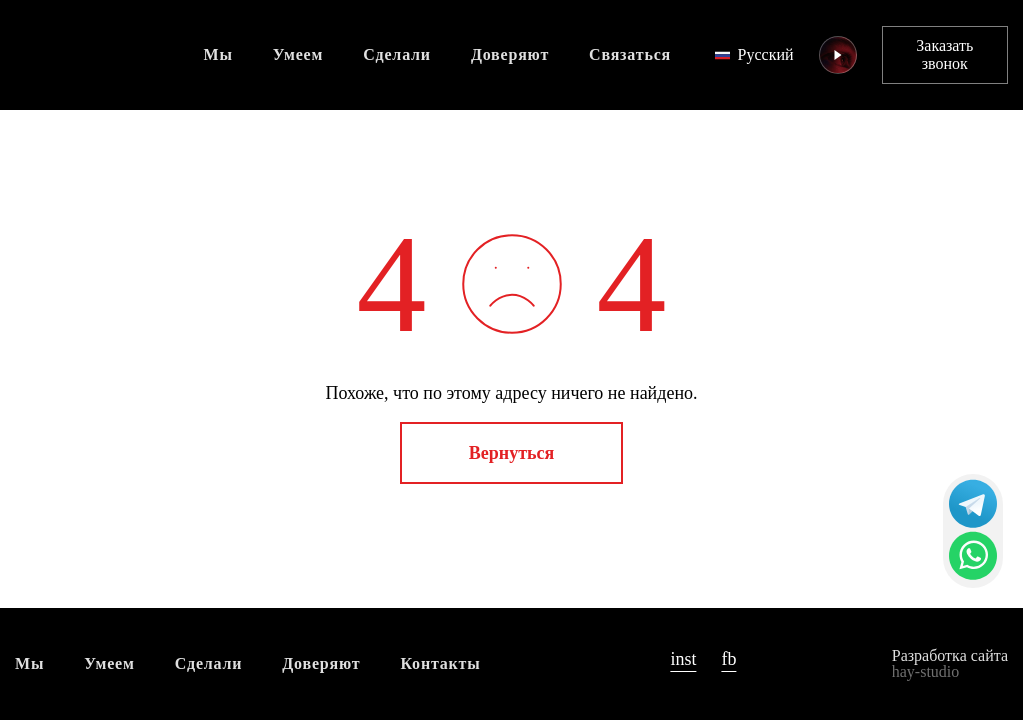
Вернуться (511, 453)
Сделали (397, 54)
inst (683, 659)
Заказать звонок (944, 54)
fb (728, 659)
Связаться (630, 54)
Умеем (298, 54)
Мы (218, 54)
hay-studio (926, 671)
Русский (754, 54)
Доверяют (510, 54)
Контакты (441, 663)
